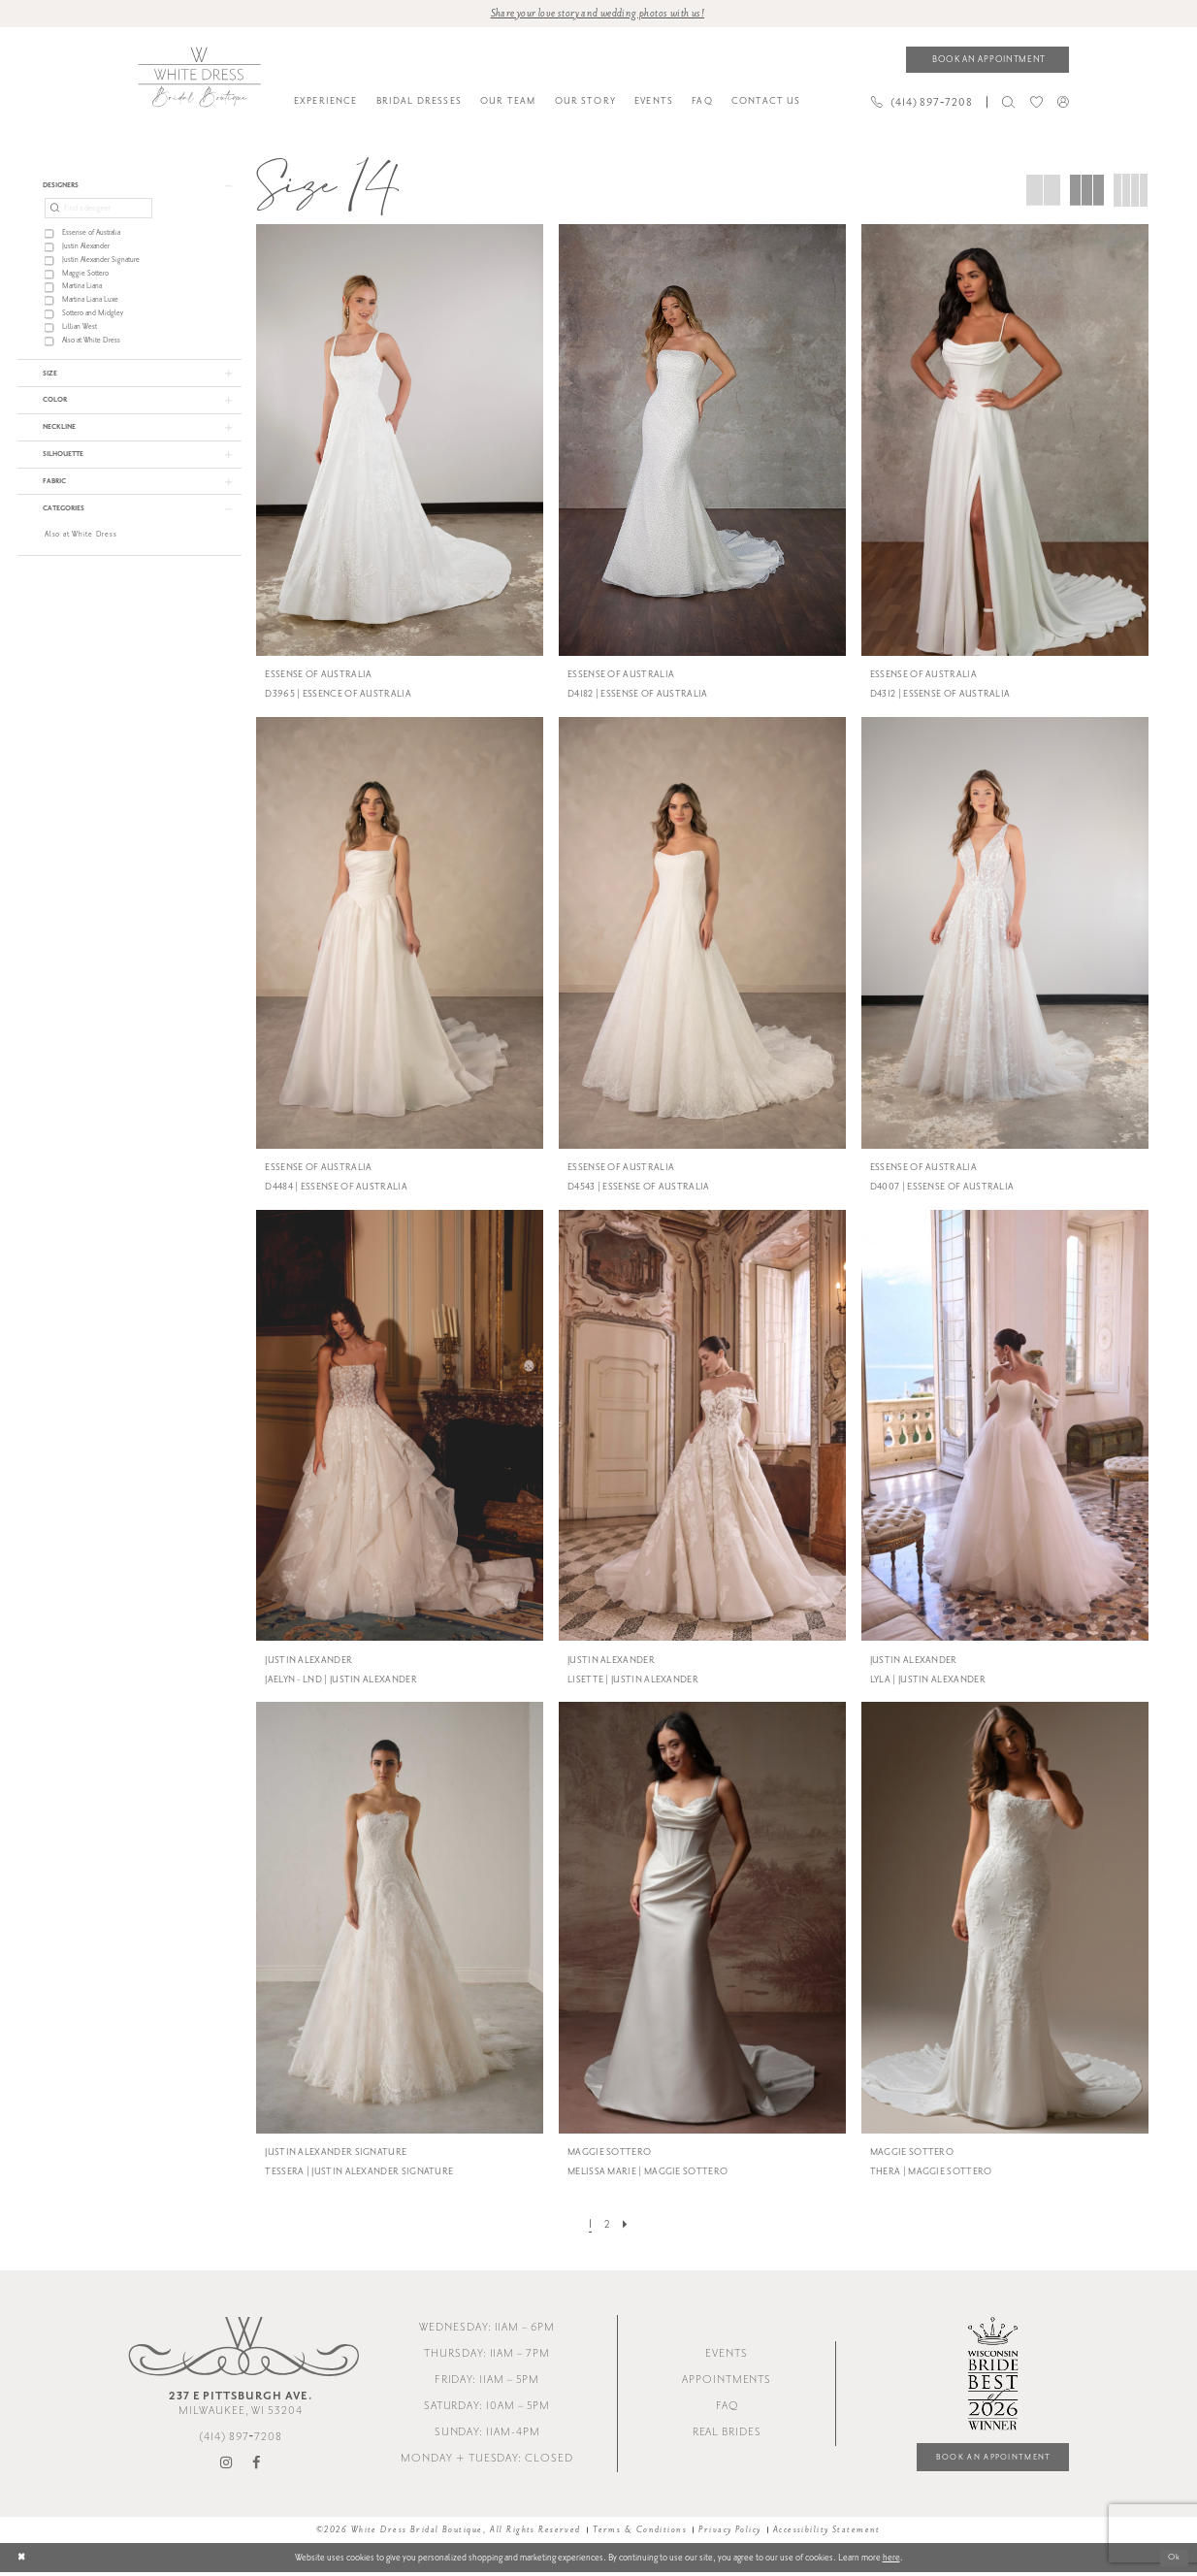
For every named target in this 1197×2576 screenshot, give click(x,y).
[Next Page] (627, 2226)
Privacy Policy (729, 2532)
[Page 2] (606, 2226)
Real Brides (727, 2435)
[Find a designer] (98, 212)
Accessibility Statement (827, 2532)
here (891, 2560)
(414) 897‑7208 (240, 2439)
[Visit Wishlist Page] (1036, 104)
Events (726, 2356)
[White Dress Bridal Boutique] (199, 78)
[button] (1063, 103)
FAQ (727, 2408)
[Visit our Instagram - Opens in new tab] (227, 2465)
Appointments (726, 2382)
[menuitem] (325, 104)
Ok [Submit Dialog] (1173, 2561)
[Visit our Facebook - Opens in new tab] (256, 2465)
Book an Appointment (985, 2459)
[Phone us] (921, 104)
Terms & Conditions (640, 2532)
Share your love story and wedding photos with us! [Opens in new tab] (597, 13)
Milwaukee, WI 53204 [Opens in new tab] (240, 2405)
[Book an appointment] (987, 61)
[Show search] (1008, 104)
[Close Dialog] (22, 2561)
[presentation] (399, 442)
